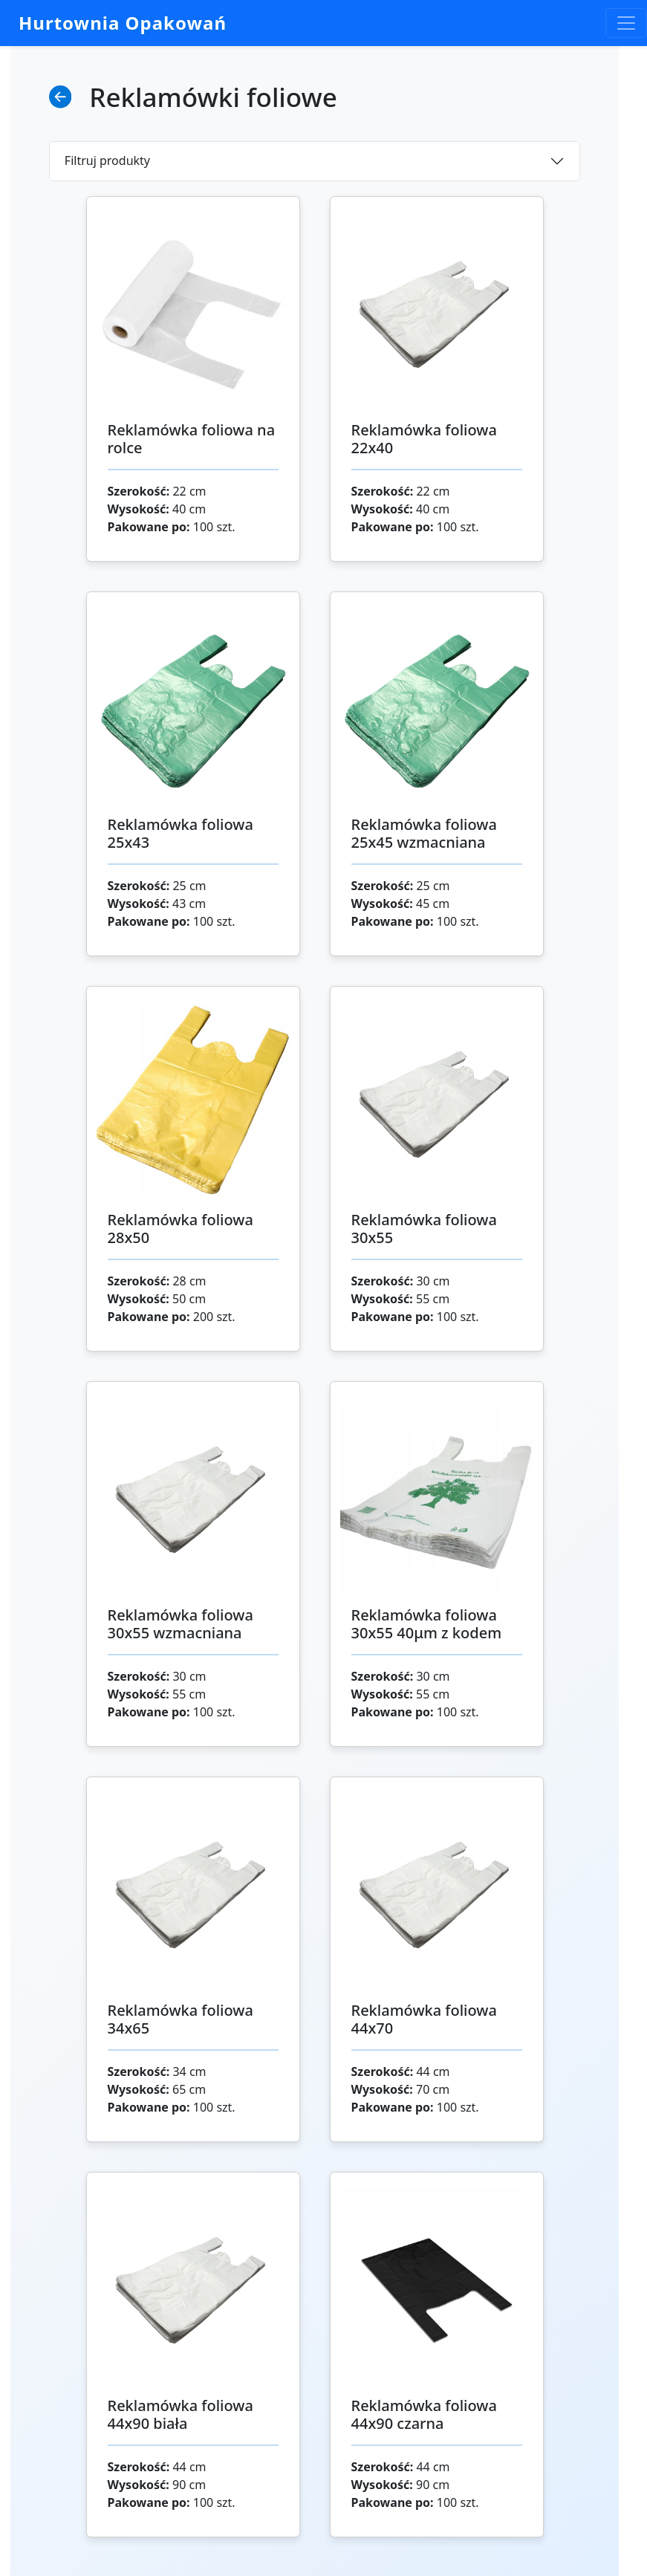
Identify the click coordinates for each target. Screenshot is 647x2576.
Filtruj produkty (107, 160)
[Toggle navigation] (626, 23)
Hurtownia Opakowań (123, 22)
